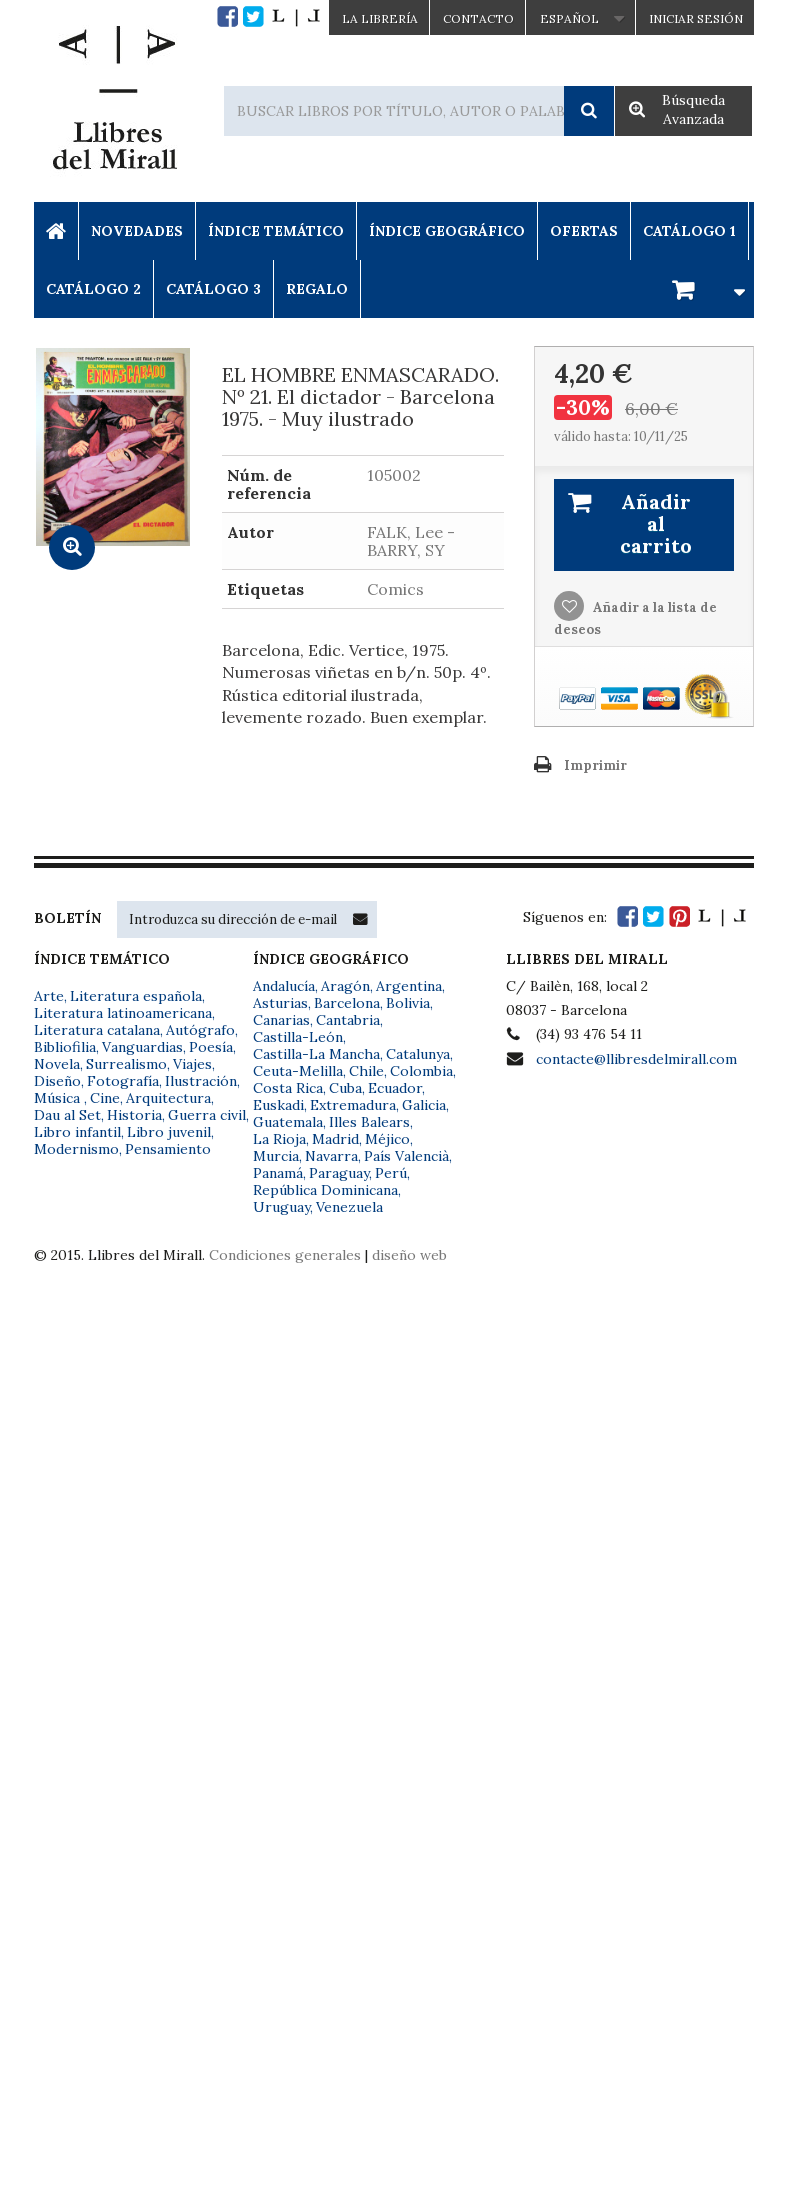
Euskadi (278, 1105)
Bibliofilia (65, 1047)
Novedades (137, 231)
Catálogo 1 (689, 231)
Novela (57, 1064)
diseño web (409, 1255)
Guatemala (288, 1122)
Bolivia (408, 1003)
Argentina (409, 986)
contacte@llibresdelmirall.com (636, 1059)
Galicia (424, 1105)
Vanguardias (142, 1047)
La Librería (380, 18)
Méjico (387, 1139)
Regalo (317, 289)
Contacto (478, 18)
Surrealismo (126, 1064)
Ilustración (201, 1081)
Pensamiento (168, 1149)
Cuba (345, 1088)
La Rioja (279, 1139)
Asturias (280, 1003)
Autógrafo (200, 1030)
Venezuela (349, 1207)
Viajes (192, 1064)
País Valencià (406, 1156)
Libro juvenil (169, 1132)
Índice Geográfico (447, 231)
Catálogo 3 (213, 289)
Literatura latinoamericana (123, 1013)
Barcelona (347, 1003)
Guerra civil (207, 1115)
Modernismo (76, 1149)
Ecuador (395, 1088)
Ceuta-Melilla (298, 1071)
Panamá (278, 1173)
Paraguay (339, 1173)
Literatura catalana (97, 1030)
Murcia (276, 1156)
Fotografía (123, 1081)
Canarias (281, 1020)
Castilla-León (298, 1037)
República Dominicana (325, 1190)
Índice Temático (276, 231)
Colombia (421, 1071)
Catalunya (418, 1054)
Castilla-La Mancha (316, 1054)
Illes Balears (369, 1122)
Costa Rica (288, 1088)
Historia (134, 1115)
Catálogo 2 (93, 289)
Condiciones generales (285, 1255)
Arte (49, 996)
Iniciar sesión (696, 18)
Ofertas (584, 231)
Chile (366, 1071)
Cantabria (348, 1020)
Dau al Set (67, 1115)
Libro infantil (77, 1132)
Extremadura (353, 1105)
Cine (105, 1098)
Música (59, 1098)
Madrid (335, 1139)
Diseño (57, 1081)
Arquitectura (168, 1098)
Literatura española (136, 996)
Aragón (345, 986)
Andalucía (284, 986)
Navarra (331, 1156)
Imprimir (595, 765)
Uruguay (281, 1207)
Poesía (211, 1047)
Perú (391, 1173)
